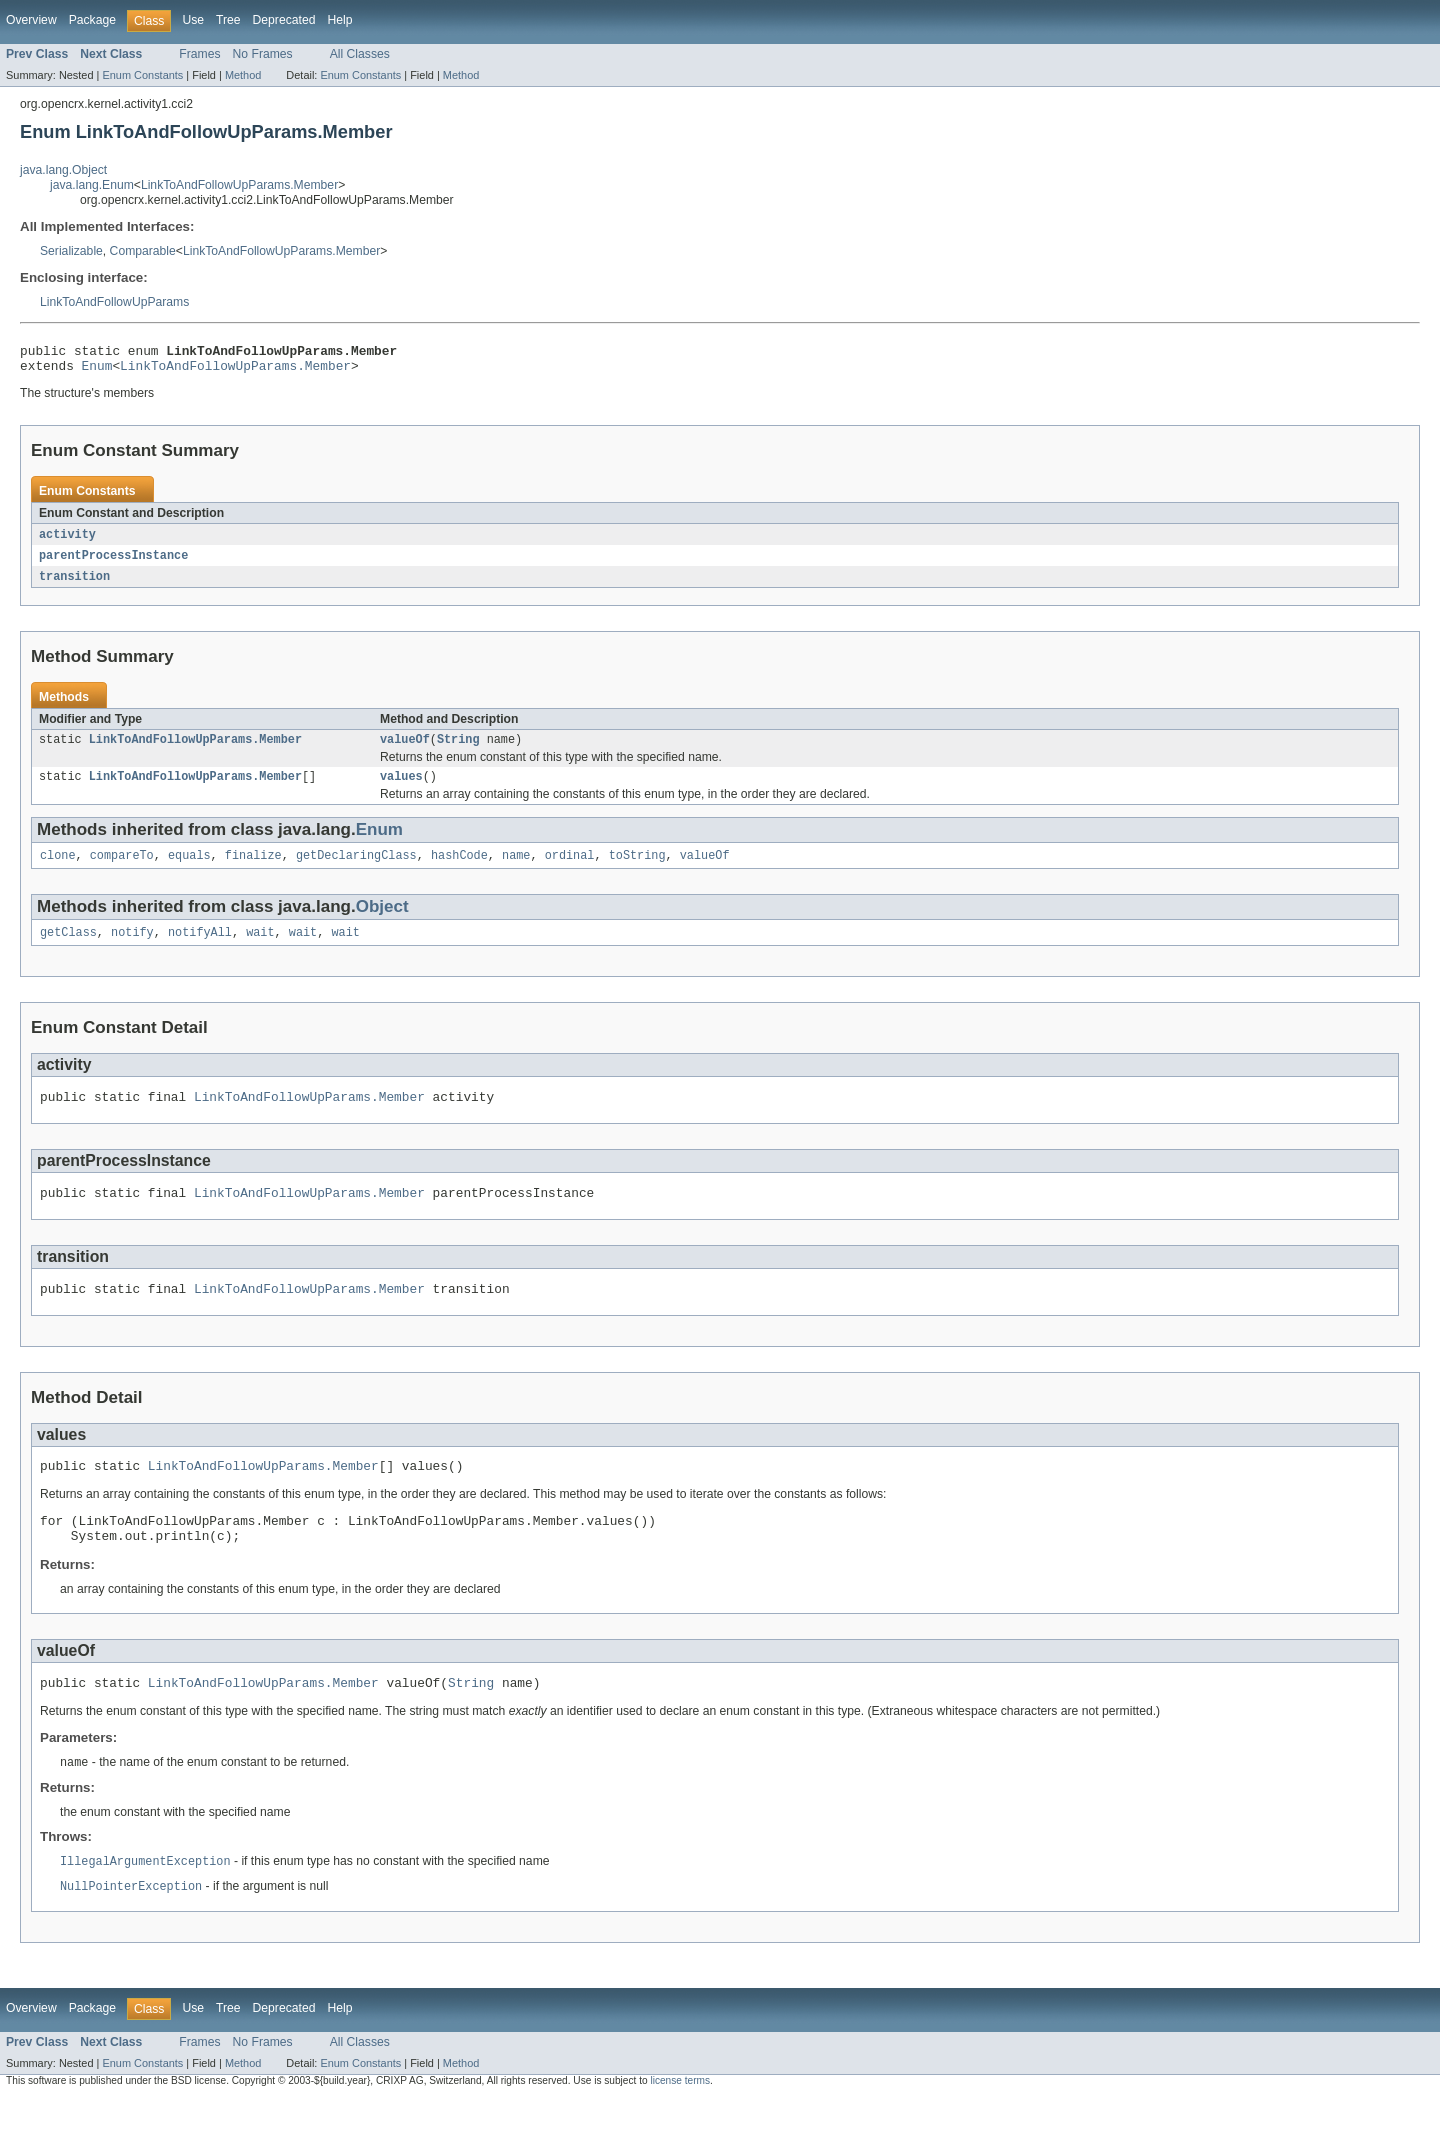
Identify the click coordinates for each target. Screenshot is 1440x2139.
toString (637, 870)
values (401, 789)
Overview (31, 20)
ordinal (570, 870)
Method (243, 75)
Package (92, 20)
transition (74, 585)
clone (58, 870)
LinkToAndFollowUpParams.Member (239, 185)
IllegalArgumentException (145, 1901)
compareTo (122, 870)
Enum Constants (142, 75)
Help (339, 20)
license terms (680, 2121)
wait (260, 949)
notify (132, 949)
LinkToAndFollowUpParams (114, 302)
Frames (199, 54)
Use (193, 20)
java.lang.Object (63, 170)
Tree (228, 20)
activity (67, 541)
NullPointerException (131, 1927)
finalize (253, 870)
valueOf (405, 750)
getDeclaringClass (356, 870)
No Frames (263, 54)
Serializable (71, 251)
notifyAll (200, 949)
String (458, 750)
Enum (97, 371)
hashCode (459, 870)
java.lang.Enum (92, 185)
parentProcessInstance (113, 563)
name (516, 870)
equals (189, 870)
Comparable (143, 251)
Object (382, 921)
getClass (68, 949)
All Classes (360, 54)
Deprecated (284, 20)
